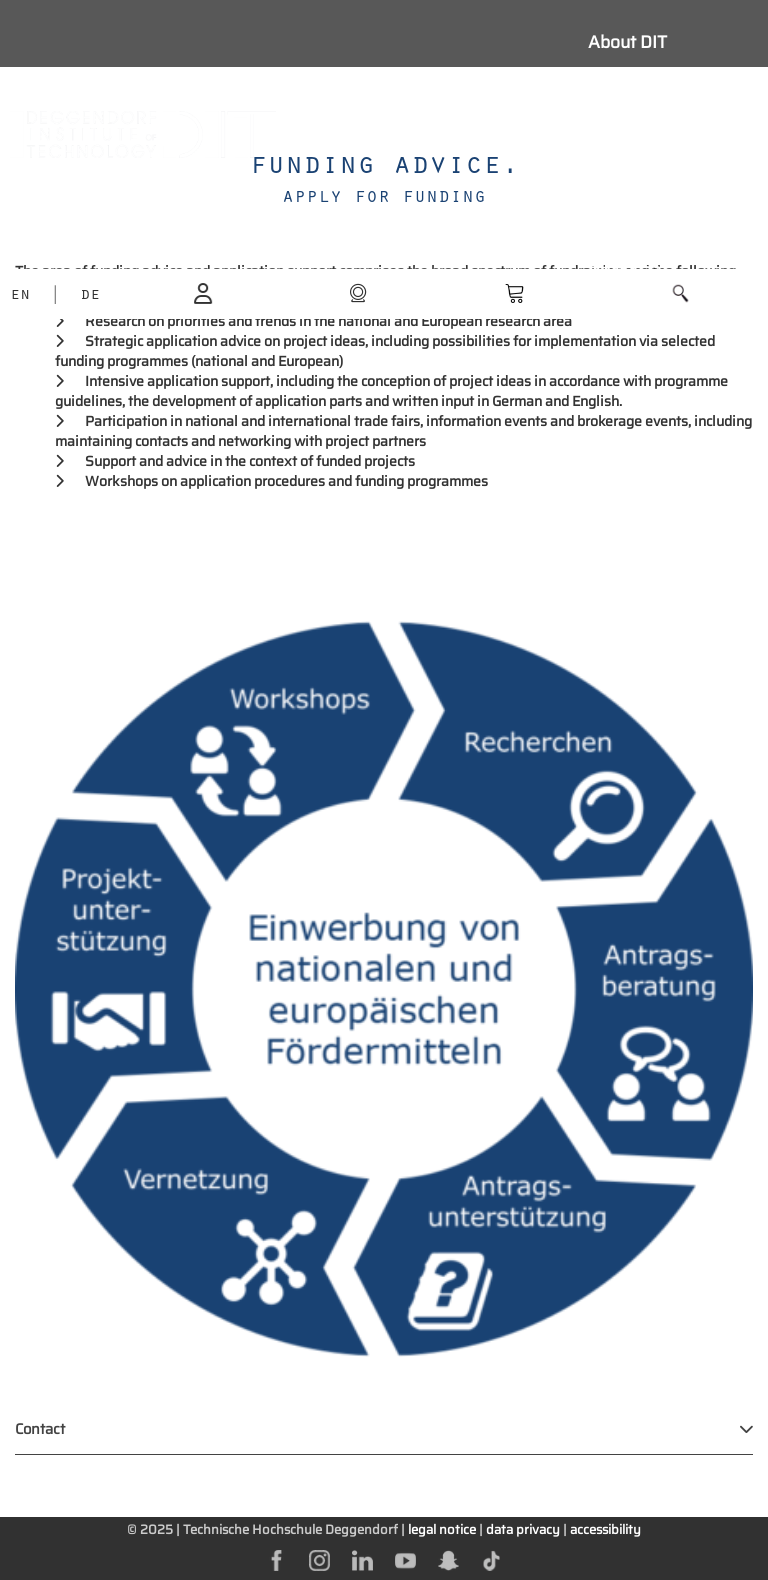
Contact (40, 1428)
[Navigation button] (460, 134)
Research (625, 176)
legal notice (442, 1529)
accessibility (605, 1529)
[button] (680, 293)
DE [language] (90, 296)
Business (624, 266)
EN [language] (20, 296)
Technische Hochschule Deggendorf (290, 1529)
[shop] (358, 292)
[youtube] (405, 1559)
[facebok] (276, 1559)
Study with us (642, 87)
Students (624, 132)
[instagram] (319, 1559)
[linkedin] (362, 1559)
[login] (203, 292)
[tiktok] (491, 1559)
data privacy (523, 1529)
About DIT (627, 42)
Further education (658, 221)
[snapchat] (448, 1559)
